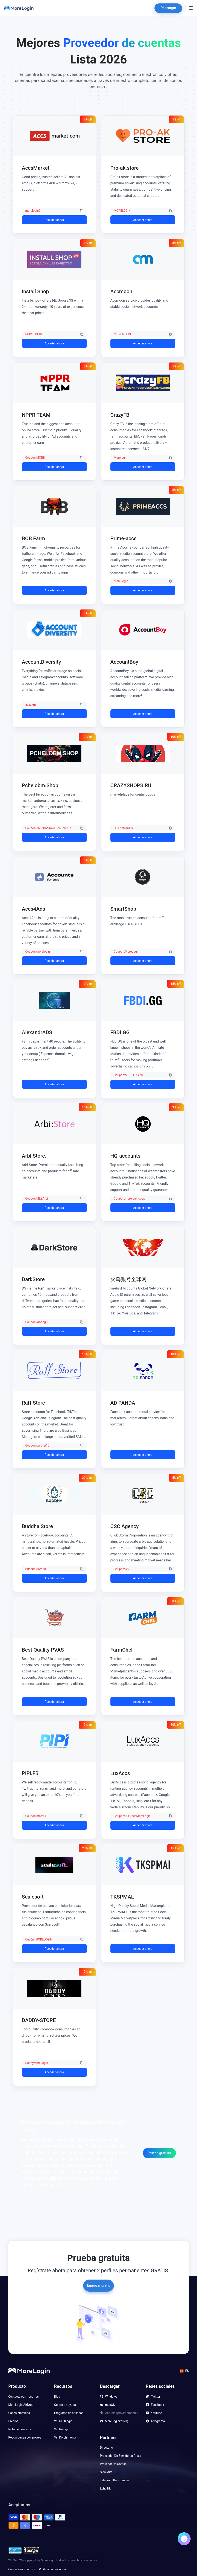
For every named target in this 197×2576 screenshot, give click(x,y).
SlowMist (106, 2472)
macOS (110, 2404)
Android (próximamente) (121, 2413)
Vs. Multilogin (63, 2421)
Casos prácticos (19, 2413)
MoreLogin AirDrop (21, 2404)
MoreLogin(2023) (116, 2421)
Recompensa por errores (24, 2437)
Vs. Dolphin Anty (65, 2437)
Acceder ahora (54, 220)
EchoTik (105, 2488)
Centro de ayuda (65, 2404)
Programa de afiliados (68, 2413)
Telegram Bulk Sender (114, 2480)
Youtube (156, 2413)
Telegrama (158, 2421)
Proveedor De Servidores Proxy (120, 2455)
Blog (57, 2396)
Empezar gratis (98, 2277)
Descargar (168, 8)
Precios (13, 2421)
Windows (111, 2396)
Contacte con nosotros (23, 2396)
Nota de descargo (20, 2429)
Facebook (157, 2404)
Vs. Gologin (61, 2429)
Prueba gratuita (159, 2153)
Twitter (155, 2396)
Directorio (106, 2447)
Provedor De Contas (113, 2464)
